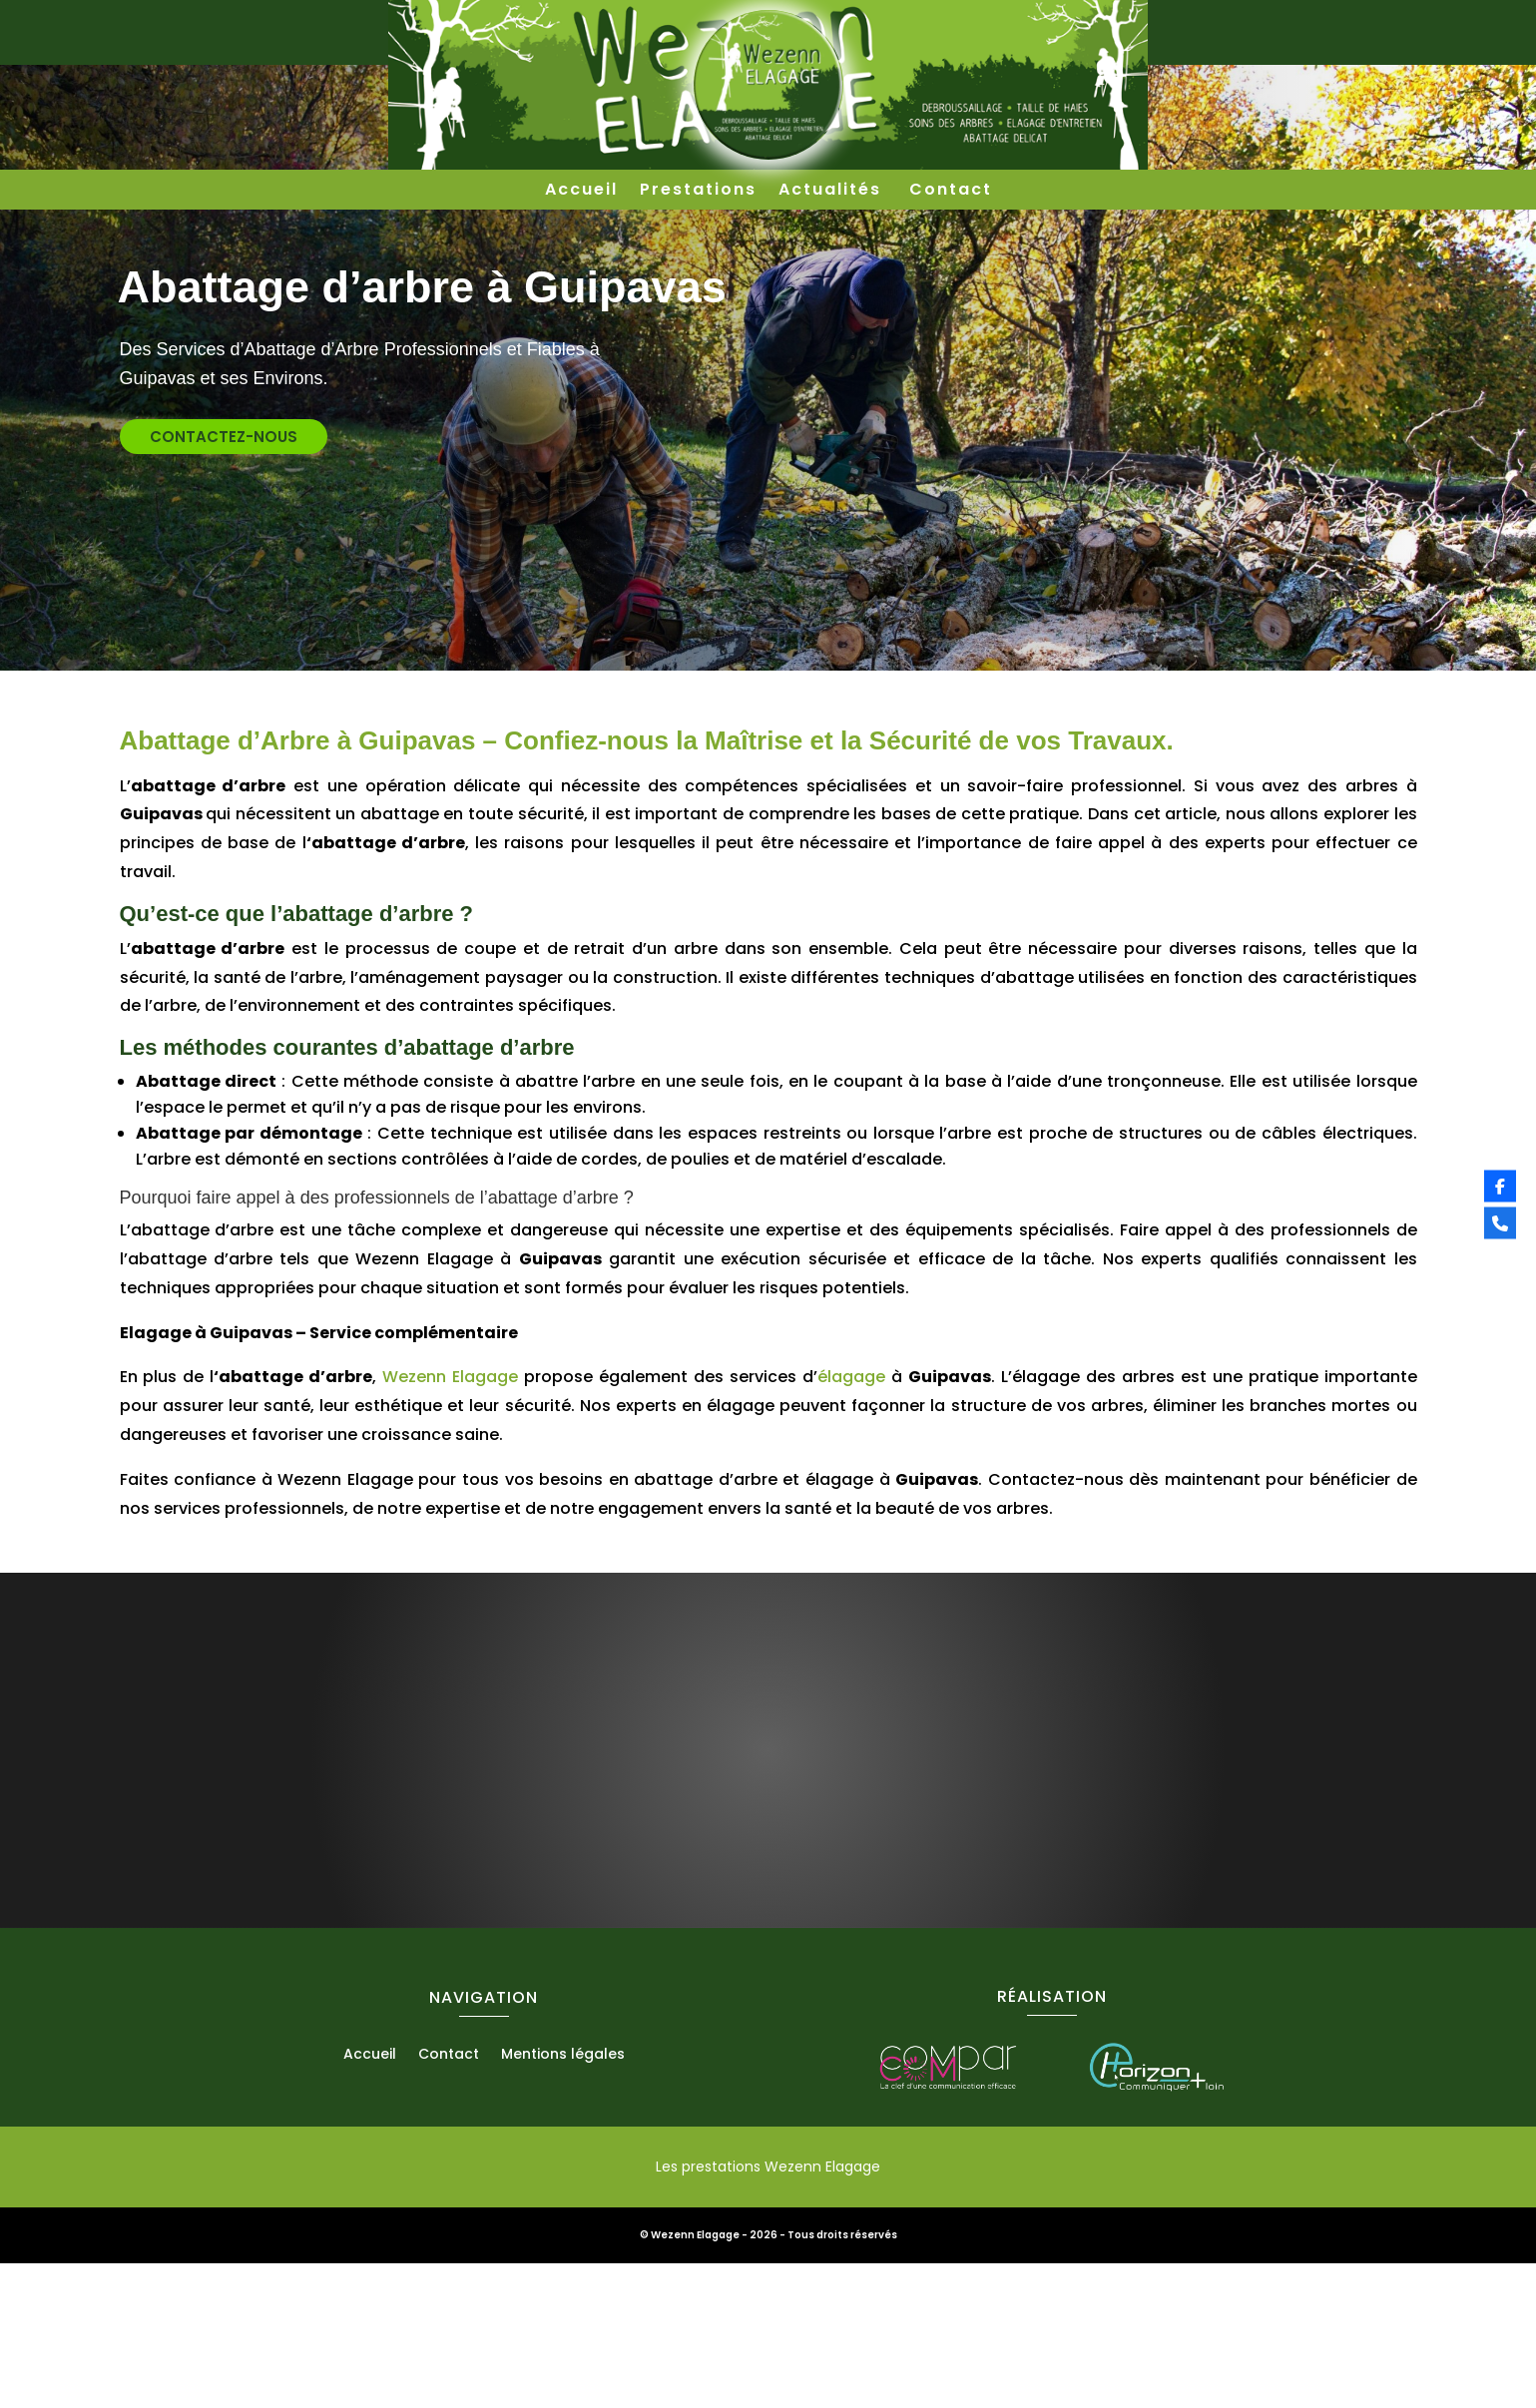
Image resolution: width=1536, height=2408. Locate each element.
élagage (851, 1521)
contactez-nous (126, 581)
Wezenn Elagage (447, 1521)
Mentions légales (563, 2199)
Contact (950, 192)
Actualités (832, 192)
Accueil (581, 192)
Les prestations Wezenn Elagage (768, 2311)
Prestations (698, 192)
